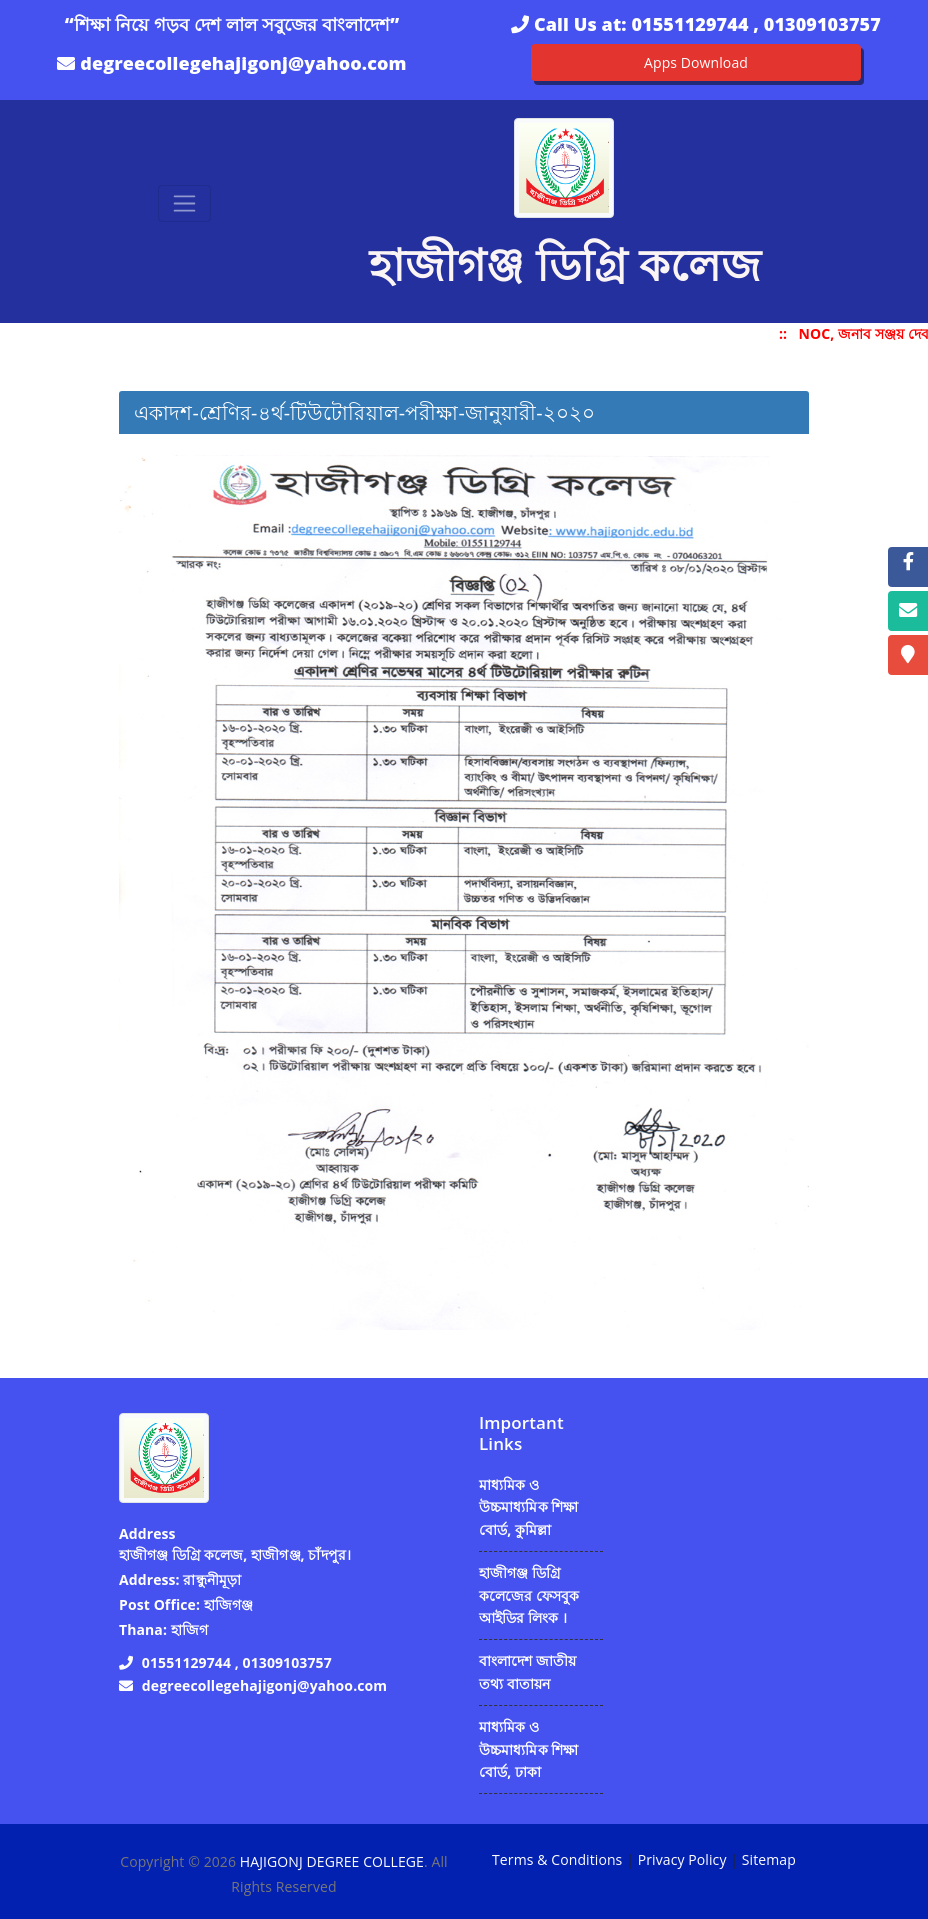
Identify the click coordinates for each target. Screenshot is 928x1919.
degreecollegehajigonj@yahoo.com (243, 63)
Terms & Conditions (557, 1859)
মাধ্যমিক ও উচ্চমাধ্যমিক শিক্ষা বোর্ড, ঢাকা (529, 1749)
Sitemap (769, 1859)
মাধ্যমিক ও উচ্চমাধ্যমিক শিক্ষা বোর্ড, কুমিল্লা (529, 1507)
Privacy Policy (682, 1859)
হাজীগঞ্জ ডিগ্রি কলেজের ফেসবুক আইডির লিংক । (529, 1595)
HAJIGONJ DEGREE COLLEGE (332, 1861)
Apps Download (696, 62)
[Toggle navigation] (184, 203)
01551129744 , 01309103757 (755, 24)
